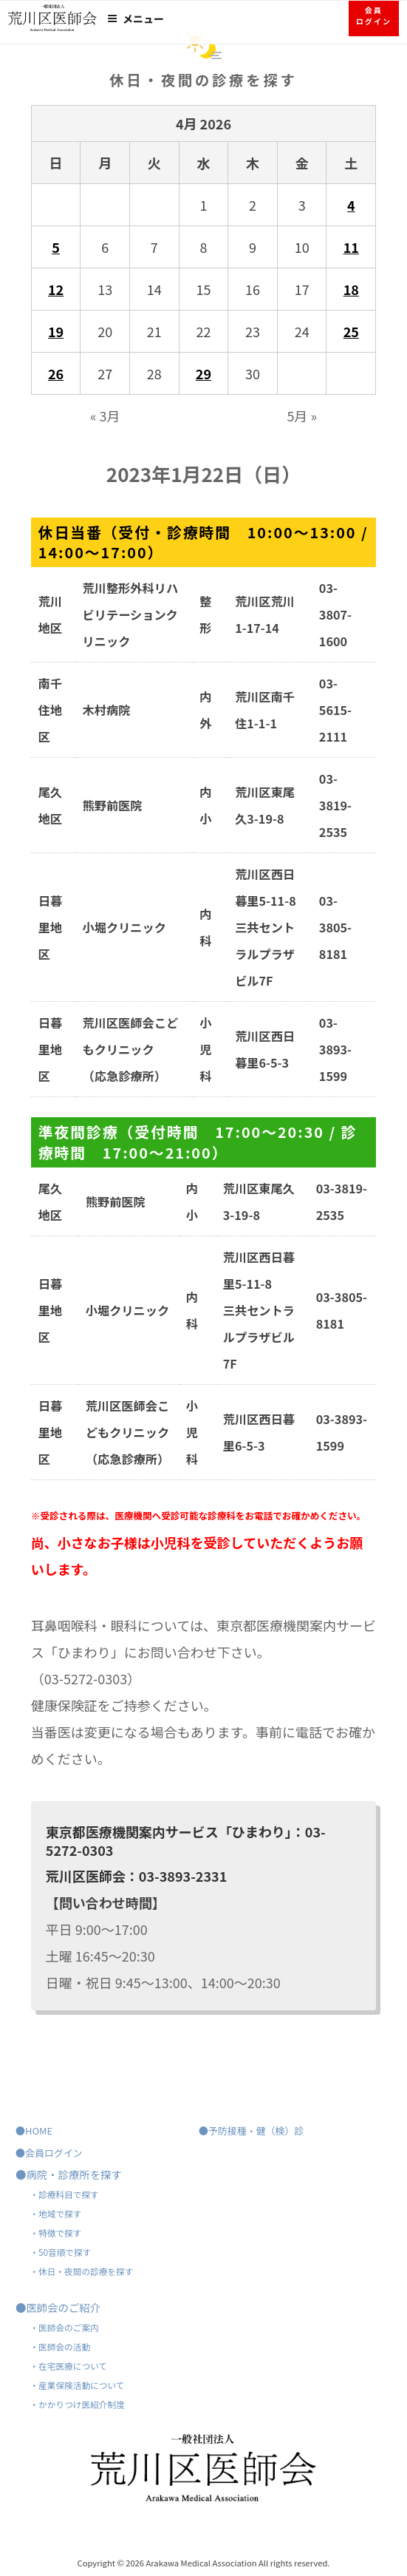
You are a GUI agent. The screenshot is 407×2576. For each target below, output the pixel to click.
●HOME (34, 2130)
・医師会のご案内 (64, 2327)
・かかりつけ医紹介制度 (77, 2404)
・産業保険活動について (77, 2385)
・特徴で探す (55, 2232)
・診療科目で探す (64, 2194)
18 (351, 289)
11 (351, 247)
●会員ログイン (49, 2153)
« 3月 (105, 415)
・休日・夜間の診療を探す (81, 2271)
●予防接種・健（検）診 (251, 2130)
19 (56, 331)
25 (351, 331)
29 (203, 373)
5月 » (302, 415)
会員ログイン (373, 15)
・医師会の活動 (60, 2346)
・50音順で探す (60, 2251)
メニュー (135, 18)
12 (56, 289)
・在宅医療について (68, 2365)
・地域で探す (55, 2213)
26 (56, 373)
